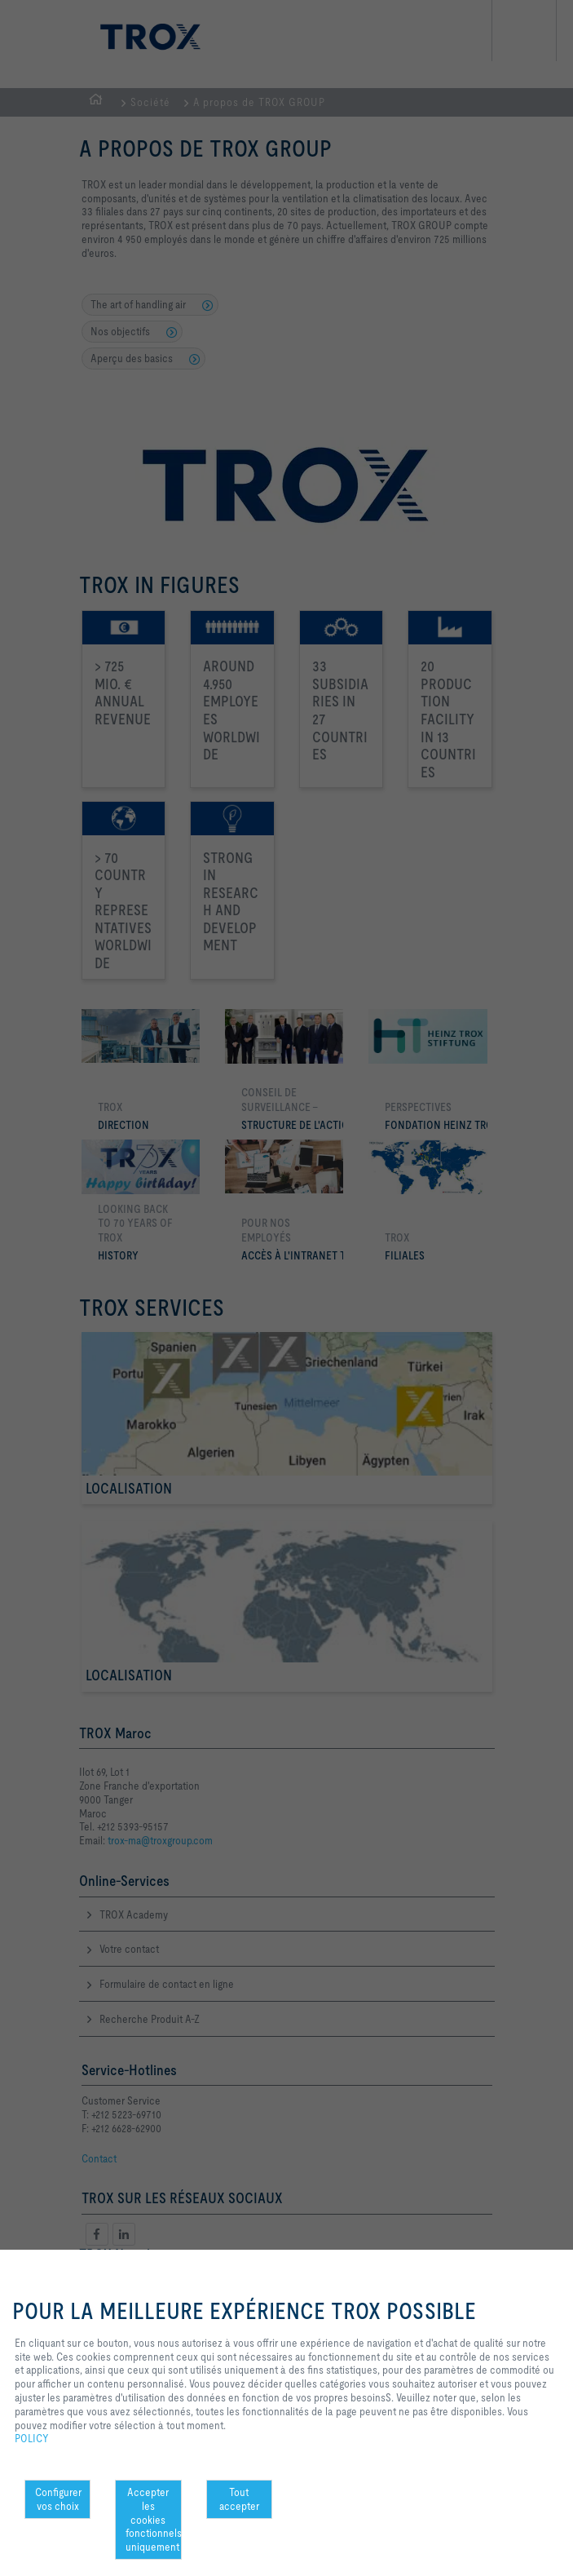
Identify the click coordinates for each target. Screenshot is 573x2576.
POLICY (32, 2438)
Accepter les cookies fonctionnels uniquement (153, 2519)
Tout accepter (239, 2498)
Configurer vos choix (58, 2498)
